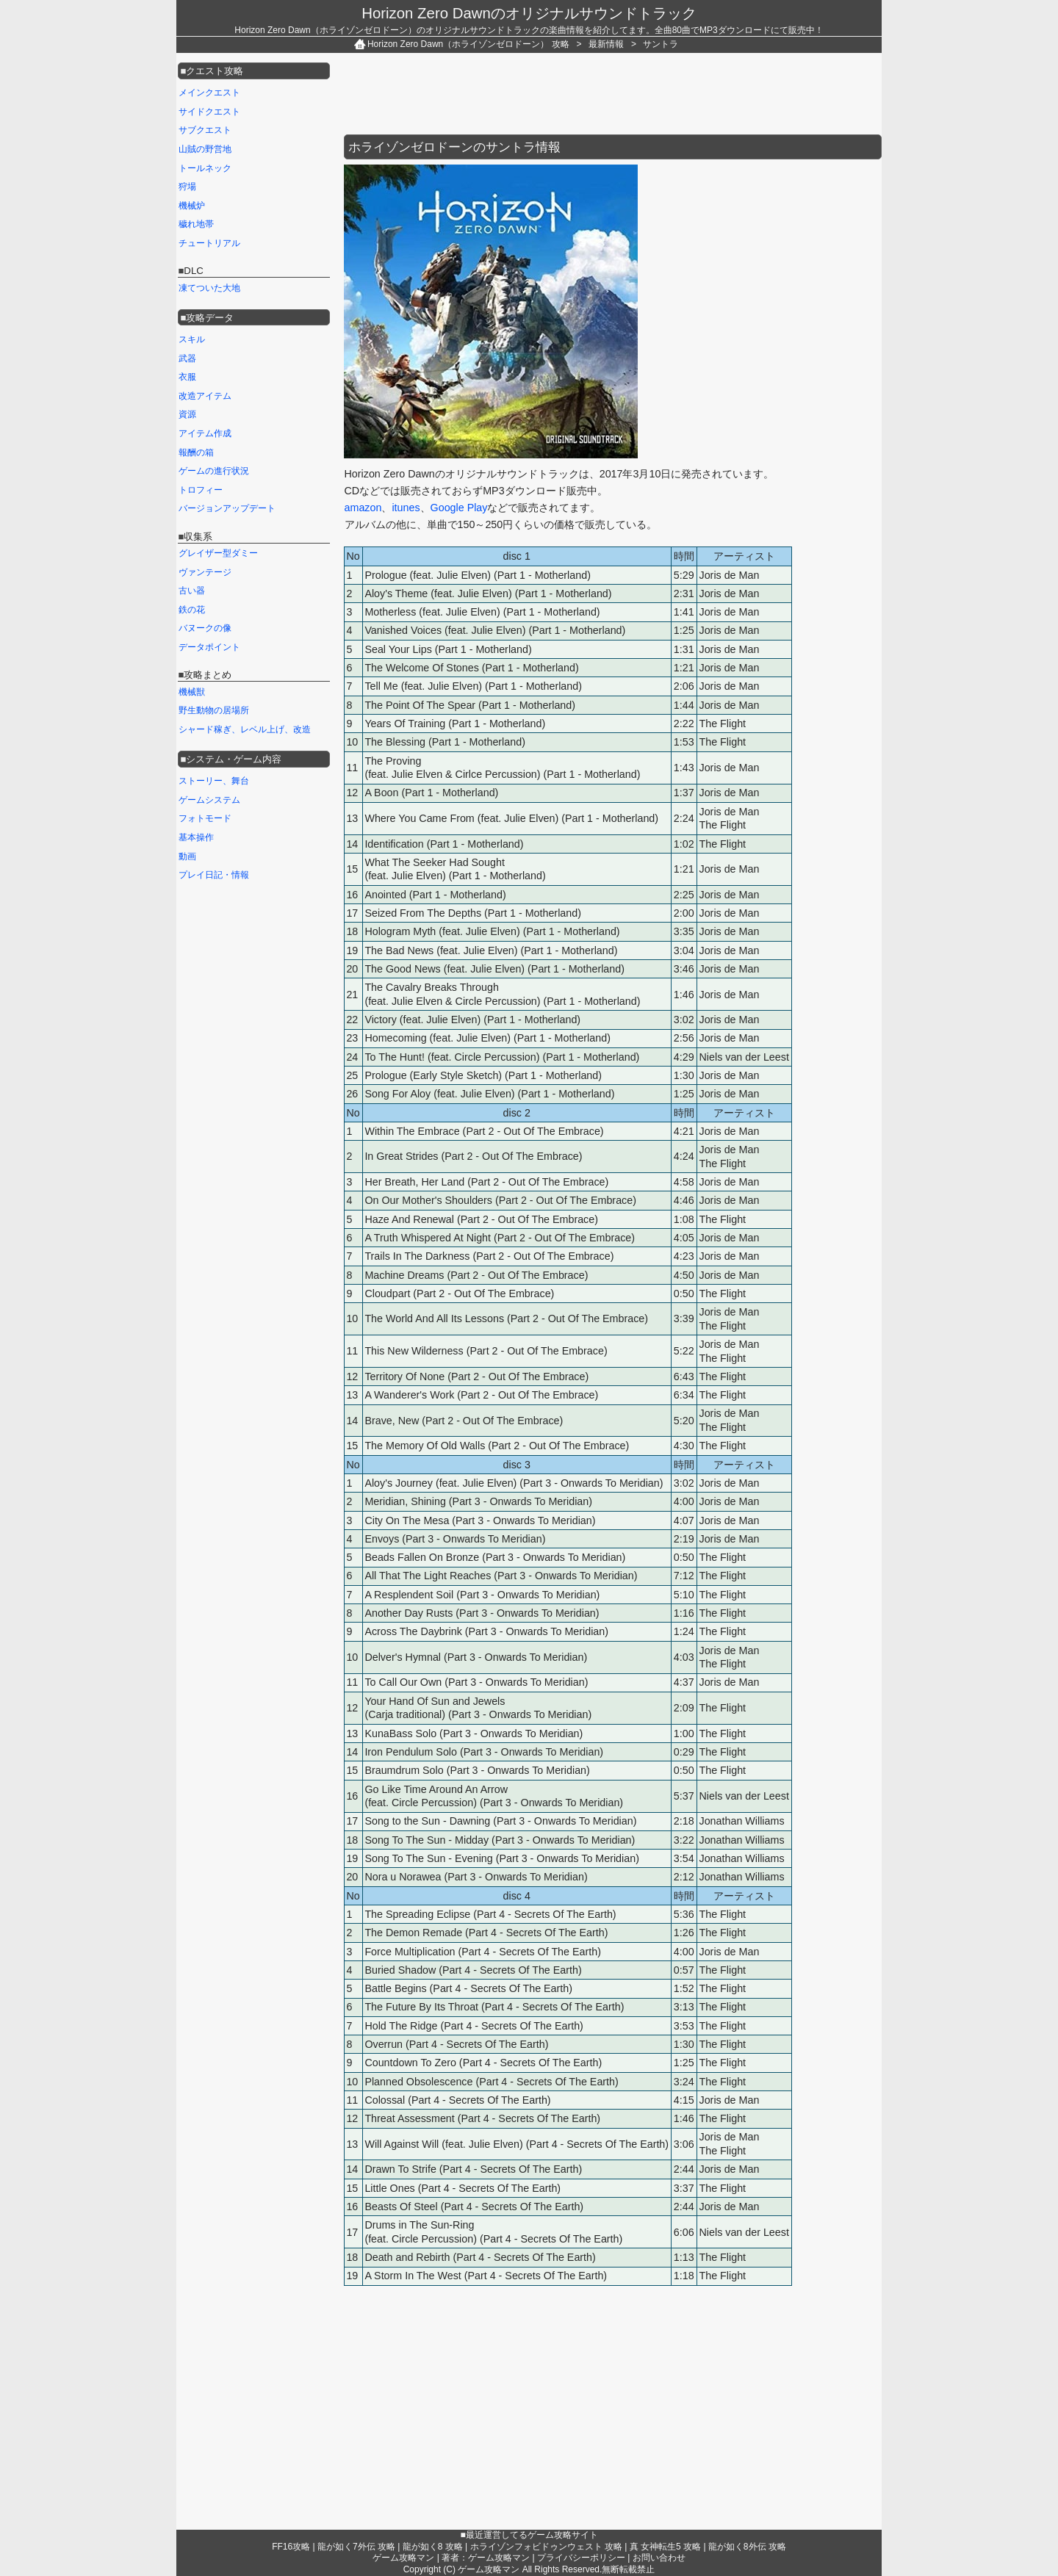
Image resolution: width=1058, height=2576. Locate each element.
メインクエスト (209, 92)
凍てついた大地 (209, 288)
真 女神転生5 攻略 (665, 2546)
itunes (406, 507)
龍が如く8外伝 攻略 (747, 2546)
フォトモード (205, 818)
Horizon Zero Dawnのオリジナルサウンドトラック (529, 13)
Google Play (459, 507)
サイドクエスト (209, 112)
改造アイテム (205, 396)
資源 (187, 414)
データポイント (209, 647)
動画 (187, 856)
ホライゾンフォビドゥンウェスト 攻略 (546, 2546)
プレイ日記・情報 (214, 875)
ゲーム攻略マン (403, 2557)
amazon (363, 507)
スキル (192, 339)
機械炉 (192, 206)
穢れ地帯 (196, 224)
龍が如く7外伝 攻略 (356, 2546)
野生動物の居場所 (214, 710)
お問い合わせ (659, 2557)
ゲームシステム (209, 800)
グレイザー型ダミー (218, 553)
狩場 (187, 186)
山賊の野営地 (205, 149)
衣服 (187, 377)
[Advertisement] (611, 94)
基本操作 (196, 837)
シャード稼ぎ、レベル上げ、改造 (245, 729)
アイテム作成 (205, 433)
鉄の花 (192, 610)
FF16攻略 (291, 2546)
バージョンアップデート (227, 508)
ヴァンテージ (205, 572)
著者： (486, 2557)
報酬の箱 (196, 452)
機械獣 (192, 692)
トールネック (205, 168)
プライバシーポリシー (581, 2557)
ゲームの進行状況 (214, 471)
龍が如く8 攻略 (433, 2546)
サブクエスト (205, 130)
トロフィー (201, 490)
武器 (187, 358)
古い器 (192, 590)
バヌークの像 (205, 628)
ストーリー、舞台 (214, 781)
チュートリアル (209, 243)
